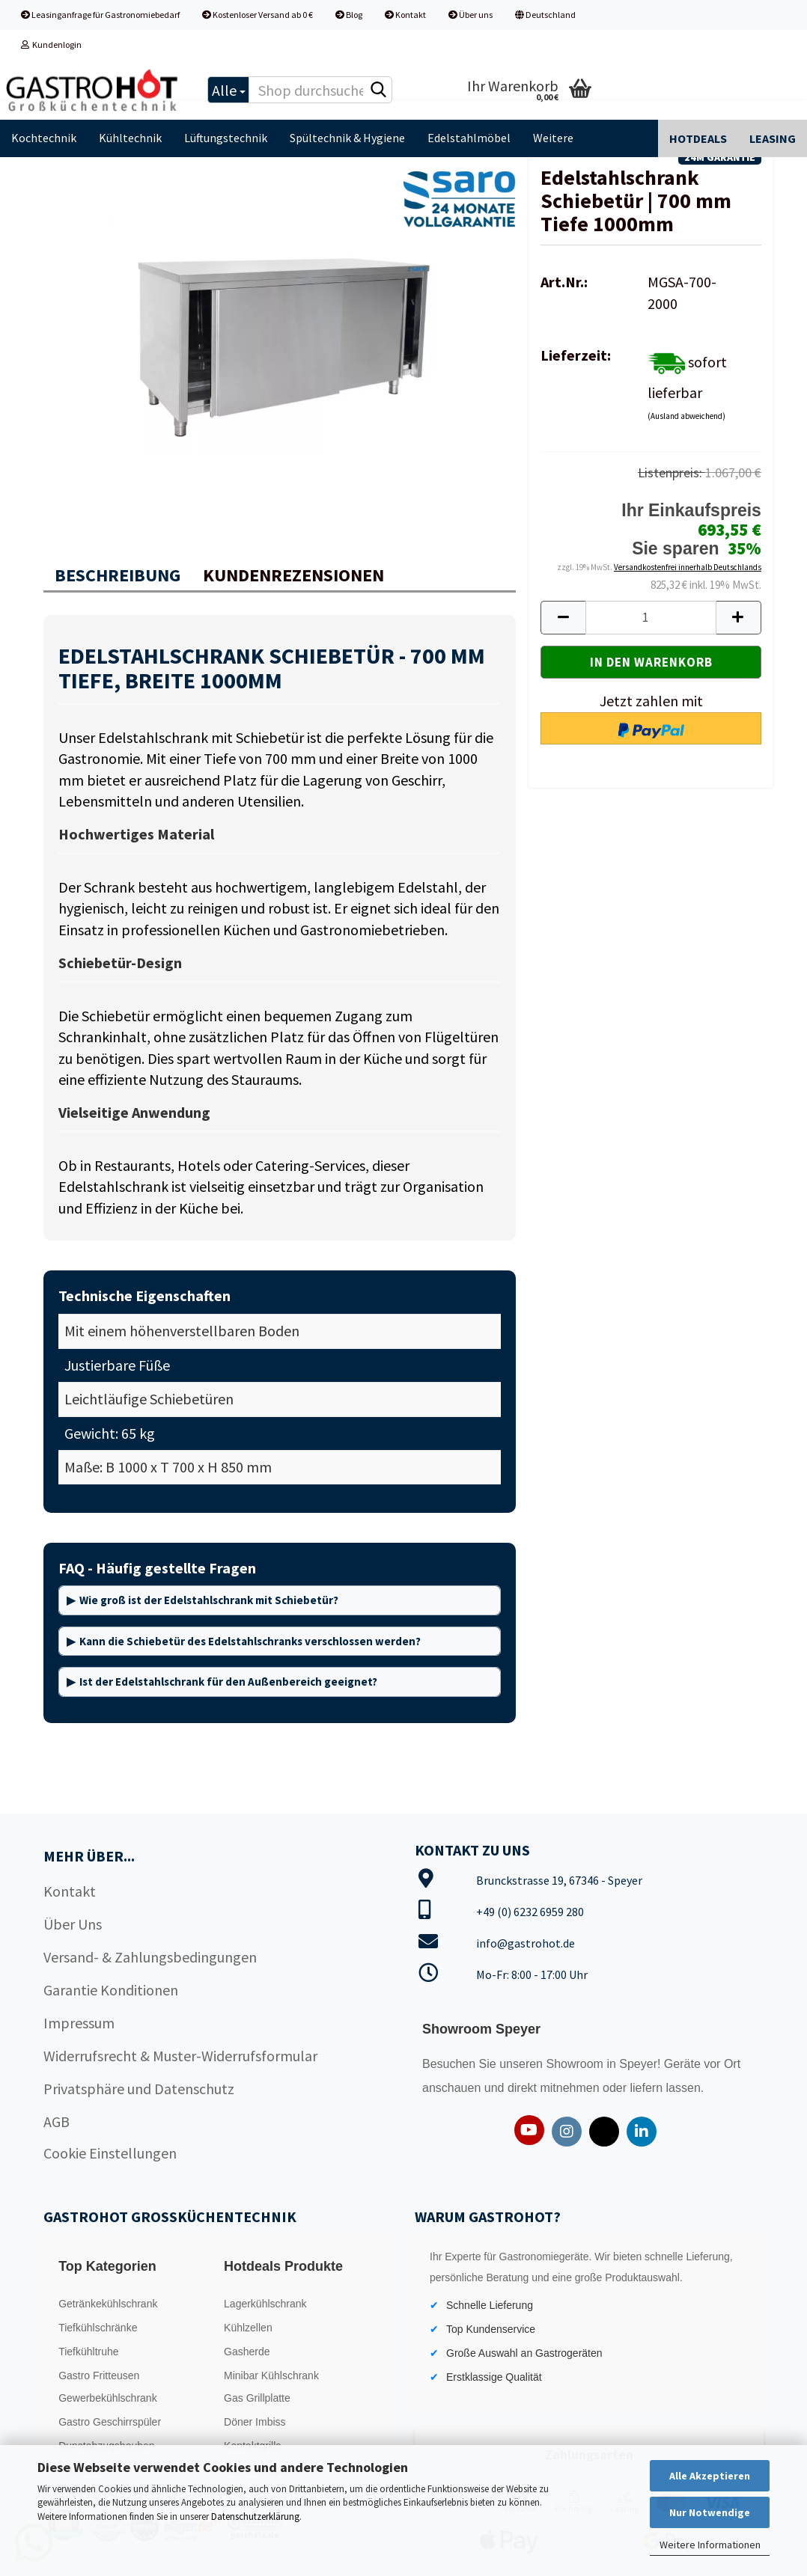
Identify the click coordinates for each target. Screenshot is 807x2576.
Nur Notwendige (709, 2512)
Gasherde (246, 2352)
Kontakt (405, 14)
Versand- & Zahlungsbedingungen (150, 1957)
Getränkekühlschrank (107, 2304)
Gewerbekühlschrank (107, 2398)
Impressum (79, 2022)
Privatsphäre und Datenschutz (138, 2088)
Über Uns (72, 1924)
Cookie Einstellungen (110, 2153)
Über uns (470, 14)
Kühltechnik (130, 137)
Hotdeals (698, 138)
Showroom (576, 2064)
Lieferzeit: (575, 355)
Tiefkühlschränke (97, 2328)
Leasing (772, 138)
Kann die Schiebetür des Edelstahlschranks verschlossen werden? (250, 1641)
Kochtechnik (43, 137)
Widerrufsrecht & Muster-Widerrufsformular (180, 2055)
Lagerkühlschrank (265, 2304)
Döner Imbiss (254, 2422)
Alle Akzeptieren (709, 2475)
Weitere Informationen (710, 2544)
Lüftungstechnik (225, 137)
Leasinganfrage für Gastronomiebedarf (100, 14)
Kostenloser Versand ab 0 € (257, 14)
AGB (56, 2121)
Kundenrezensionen (293, 575)
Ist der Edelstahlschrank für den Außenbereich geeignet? (228, 1681)
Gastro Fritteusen (98, 2375)
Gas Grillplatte (257, 2398)
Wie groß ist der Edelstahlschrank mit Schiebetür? (208, 1600)
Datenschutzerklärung (255, 2516)
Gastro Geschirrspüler (109, 2422)
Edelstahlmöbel (469, 137)
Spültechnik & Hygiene (347, 137)
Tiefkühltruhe (88, 2352)
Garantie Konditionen (110, 1989)
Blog (348, 14)
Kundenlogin (51, 44)
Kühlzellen (248, 2328)
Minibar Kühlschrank (271, 2375)
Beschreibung (117, 575)
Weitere (553, 137)
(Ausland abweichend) (686, 416)
